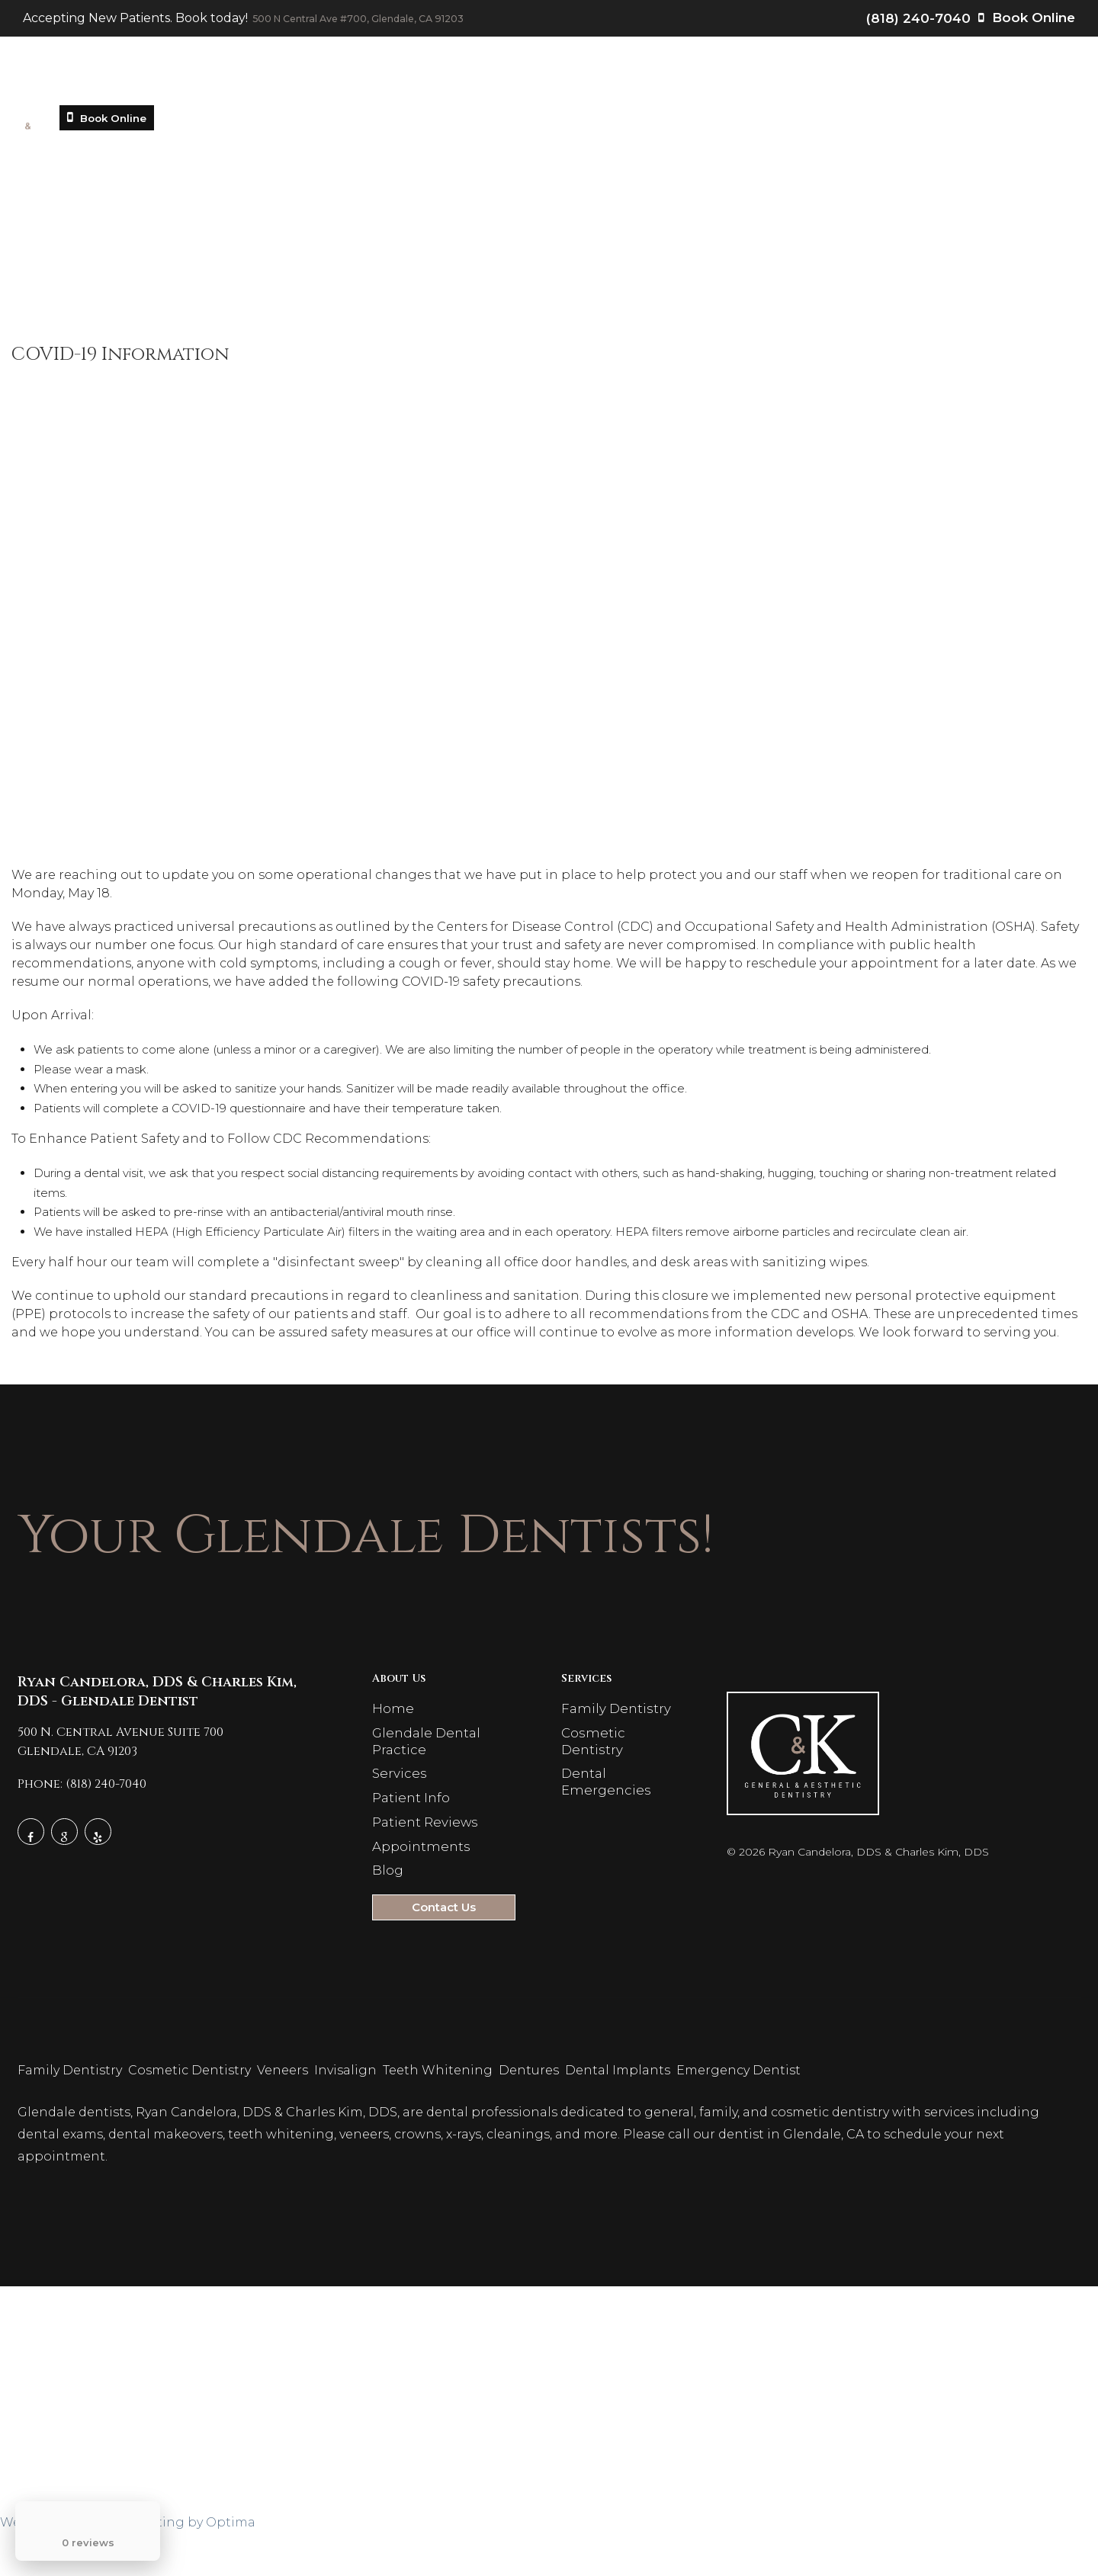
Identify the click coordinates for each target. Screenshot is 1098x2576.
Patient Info (536, 76)
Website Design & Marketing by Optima (127, 2568)
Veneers (284, 2116)
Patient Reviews (643, 76)
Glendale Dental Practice (313, 76)
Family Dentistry (614, 1727)
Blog (827, 76)
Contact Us (895, 76)
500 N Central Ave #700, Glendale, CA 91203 (390, 21)
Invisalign (347, 2116)
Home (193, 76)
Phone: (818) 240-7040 (82, 1800)
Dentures (530, 2116)
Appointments (753, 76)
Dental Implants (619, 2116)
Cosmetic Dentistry (191, 2116)
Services (448, 76)
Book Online (1026, 21)
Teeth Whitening (439, 2116)
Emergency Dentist (740, 2116)
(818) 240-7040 (918, 21)
